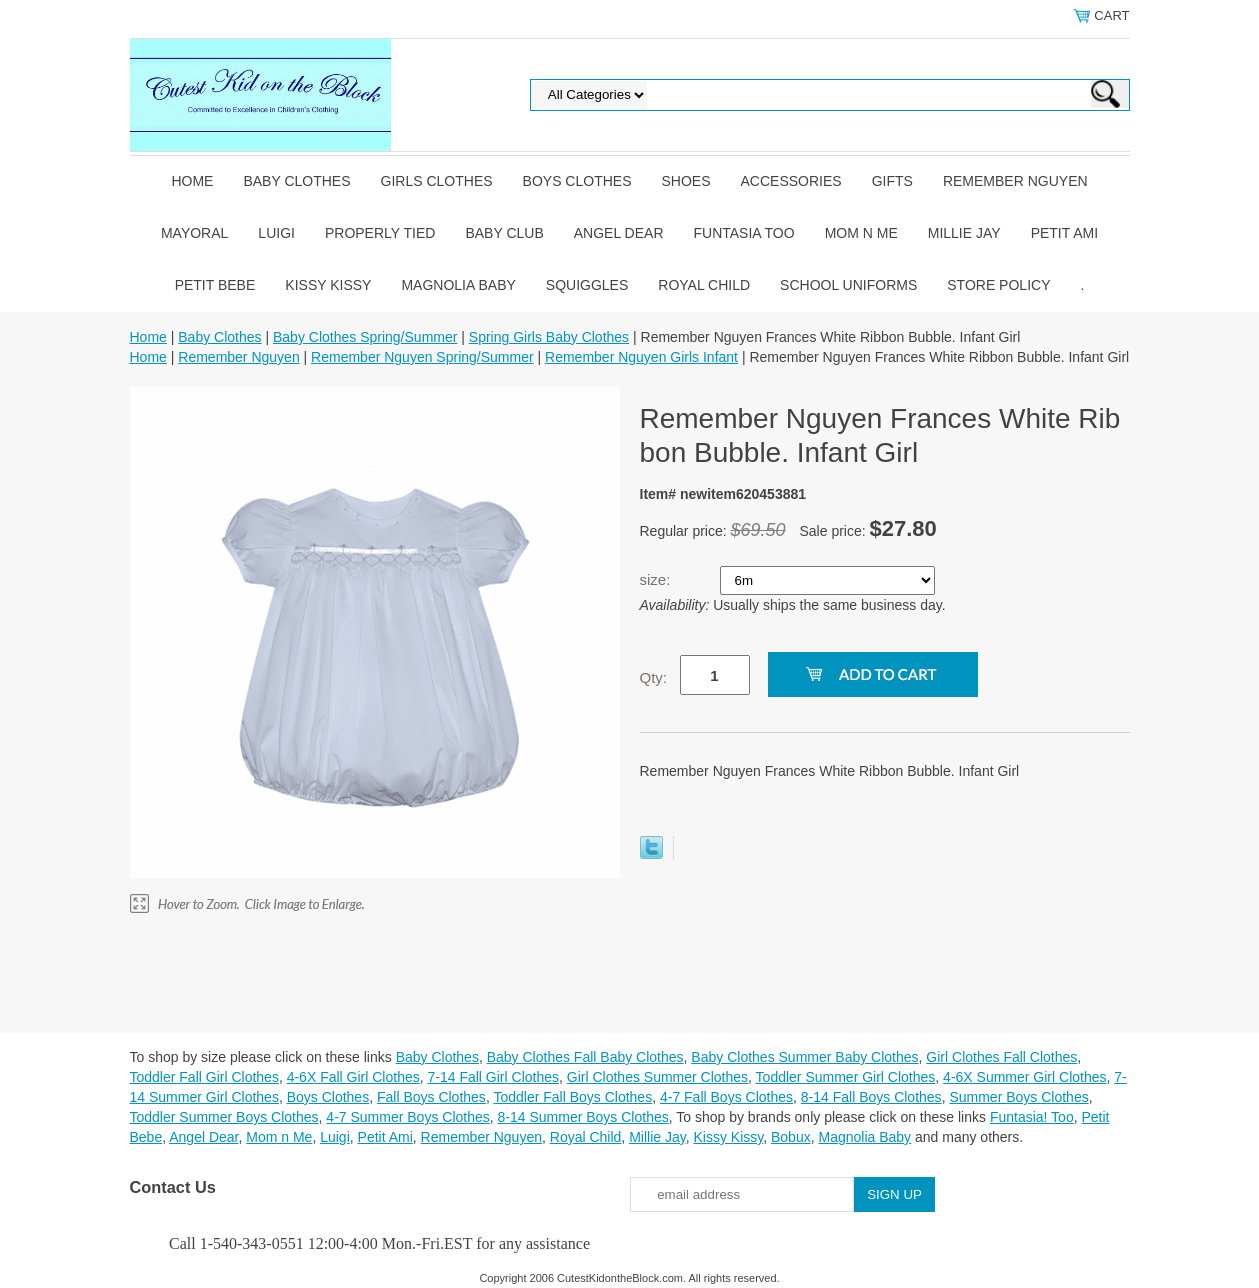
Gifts (892, 181)
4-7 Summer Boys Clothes (407, 1117)
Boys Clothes (577, 181)
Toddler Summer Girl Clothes (846, 1077)
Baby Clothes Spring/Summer (365, 337)
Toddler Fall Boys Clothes (572, 1097)
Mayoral (194, 233)
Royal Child (704, 285)
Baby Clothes (296, 181)
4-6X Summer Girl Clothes (1024, 1077)
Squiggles (587, 285)
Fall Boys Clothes (431, 1097)
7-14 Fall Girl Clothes (494, 1077)
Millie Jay (964, 233)
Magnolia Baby (458, 285)
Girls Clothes (437, 181)
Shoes (686, 181)
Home (192, 181)
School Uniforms (848, 285)
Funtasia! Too (1032, 1117)
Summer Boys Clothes (1018, 1097)
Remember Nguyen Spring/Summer (422, 357)
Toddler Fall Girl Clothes (204, 1077)
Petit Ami (1064, 233)
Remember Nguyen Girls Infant (641, 357)
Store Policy (998, 285)
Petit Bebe (215, 285)
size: (657, 579)
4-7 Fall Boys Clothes (726, 1097)
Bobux (791, 1137)
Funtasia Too (744, 233)
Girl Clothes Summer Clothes (657, 1077)
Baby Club (504, 233)
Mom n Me (861, 233)
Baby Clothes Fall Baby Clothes (585, 1057)
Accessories (791, 181)
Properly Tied (380, 233)
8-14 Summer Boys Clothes (583, 1117)
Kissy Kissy (328, 285)
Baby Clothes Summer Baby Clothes (804, 1057)
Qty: (654, 677)
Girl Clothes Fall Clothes (1001, 1057)
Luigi (276, 233)
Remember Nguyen (1015, 181)
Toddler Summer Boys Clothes (224, 1117)
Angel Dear (619, 233)
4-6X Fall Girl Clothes (353, 1077)
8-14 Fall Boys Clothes (871, 1097)
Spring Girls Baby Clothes (549, 337)
